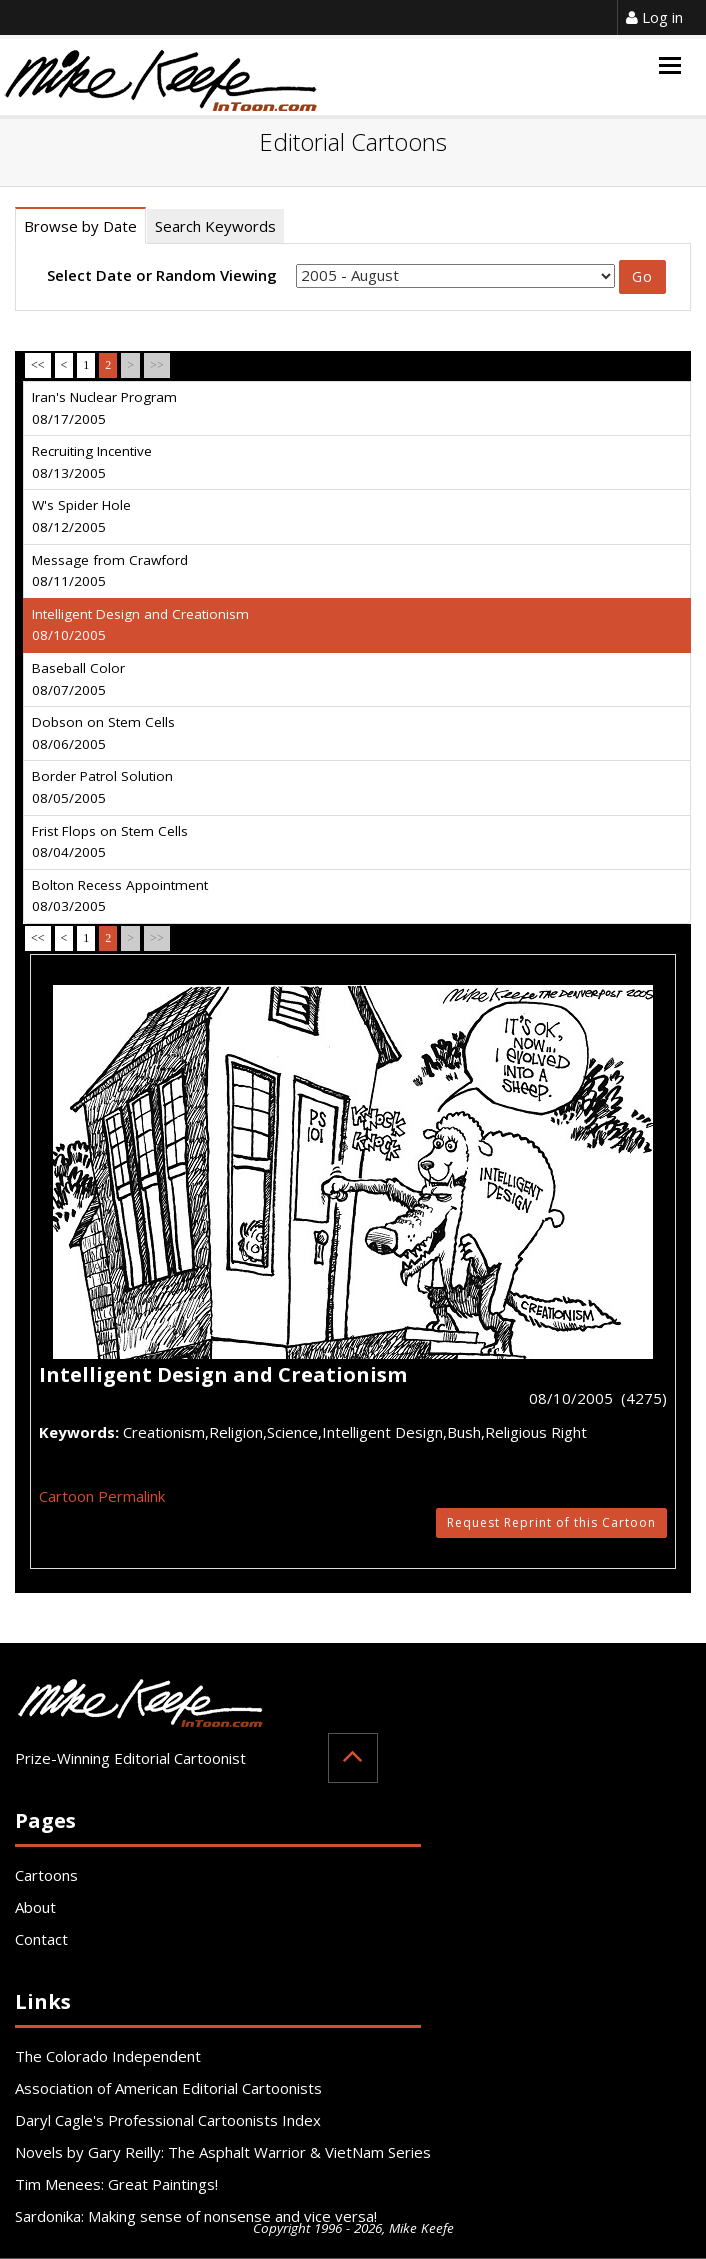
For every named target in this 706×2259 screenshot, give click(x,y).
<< (38, 365)
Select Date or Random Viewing (162, 275)
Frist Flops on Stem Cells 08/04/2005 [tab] (110, 842)
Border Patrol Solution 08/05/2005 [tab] (102, 787)
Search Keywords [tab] (215, 226)
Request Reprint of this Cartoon (551, 1522)
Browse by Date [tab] (80, 226)
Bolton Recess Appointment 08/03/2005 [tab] (120, 896)
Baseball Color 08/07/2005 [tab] (78, 679)
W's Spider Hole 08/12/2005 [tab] (81, 516)
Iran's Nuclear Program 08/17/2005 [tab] (104, 408)
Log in (654, 17)
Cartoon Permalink (102, 1496)
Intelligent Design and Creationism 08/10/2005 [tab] (140, 625)
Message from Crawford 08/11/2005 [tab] (110, 571)
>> (157, 365)
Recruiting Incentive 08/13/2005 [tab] (92, 462)
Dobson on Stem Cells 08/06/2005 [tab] (103, 733)
